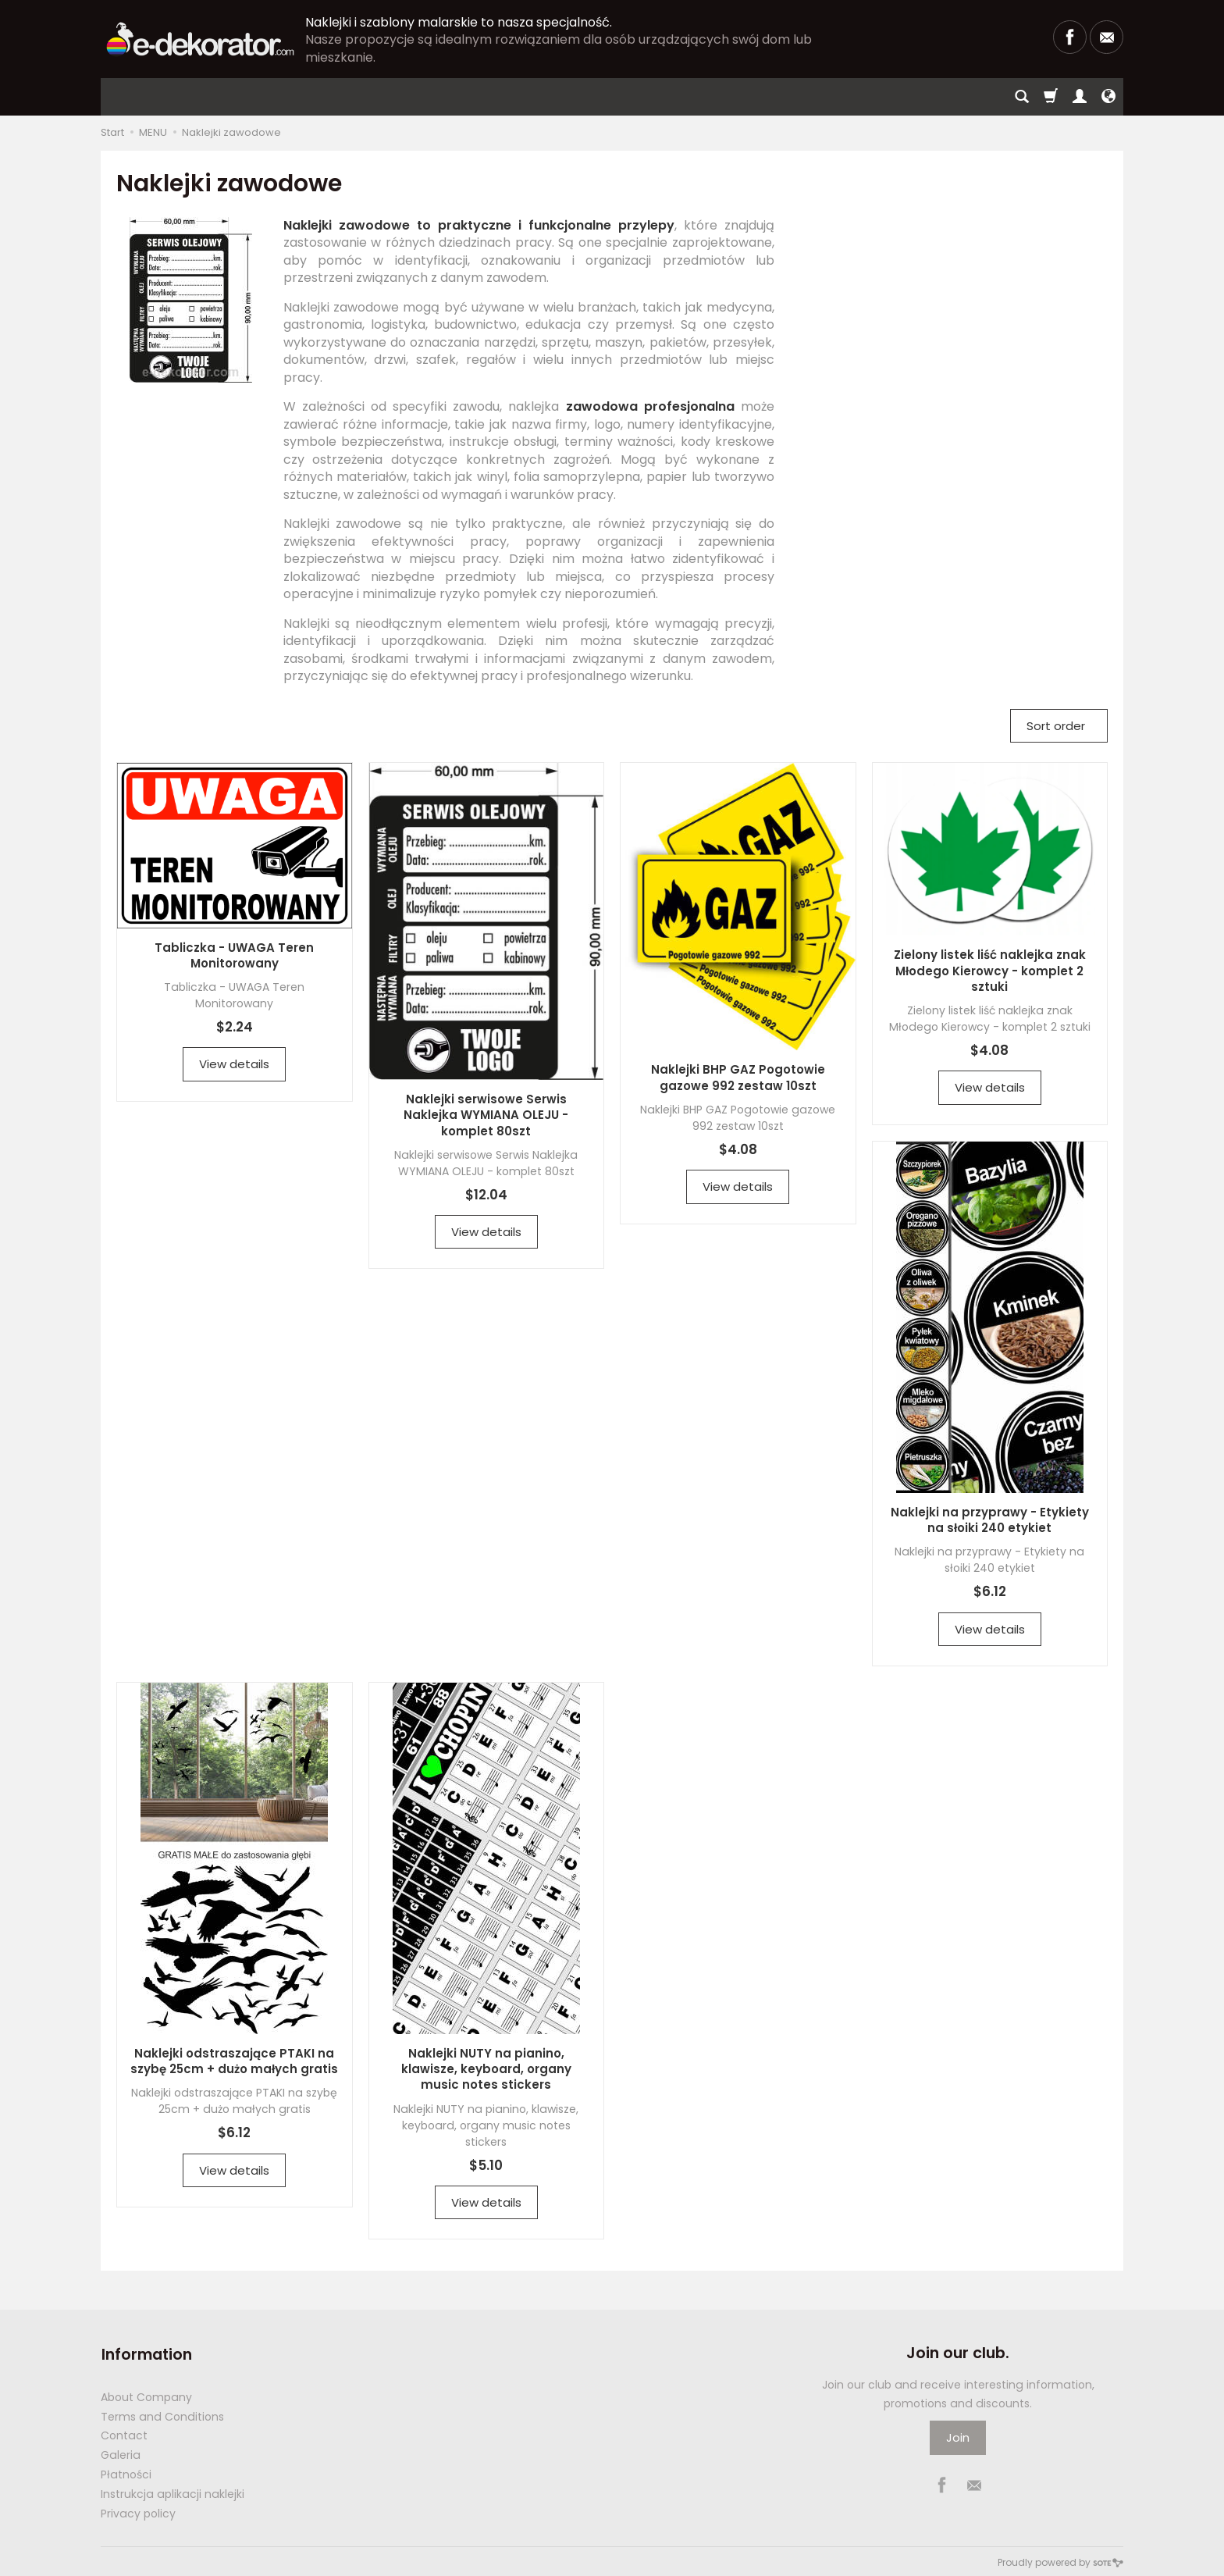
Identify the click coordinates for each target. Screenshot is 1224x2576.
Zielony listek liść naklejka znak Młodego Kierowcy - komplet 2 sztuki (990, 970)
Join (958, 2437)
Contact (124, 2433)
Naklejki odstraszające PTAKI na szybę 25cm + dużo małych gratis (234, 2061)
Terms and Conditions (162, 2414)
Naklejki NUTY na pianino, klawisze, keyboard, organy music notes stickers (486, 2069)
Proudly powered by (1060, 2560)
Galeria (121, 2452)
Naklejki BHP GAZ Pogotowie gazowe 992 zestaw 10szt (738, 1077)
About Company (146, 2395)
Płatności (126, 2472)
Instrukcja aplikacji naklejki (172, 2491)
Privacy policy (138, 2511)
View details (234, 1064)
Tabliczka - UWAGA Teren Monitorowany (234, 955)
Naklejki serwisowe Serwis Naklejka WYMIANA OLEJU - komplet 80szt (486, 1115)
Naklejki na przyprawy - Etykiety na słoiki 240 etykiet (990, 1520)
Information (146, 2353)
